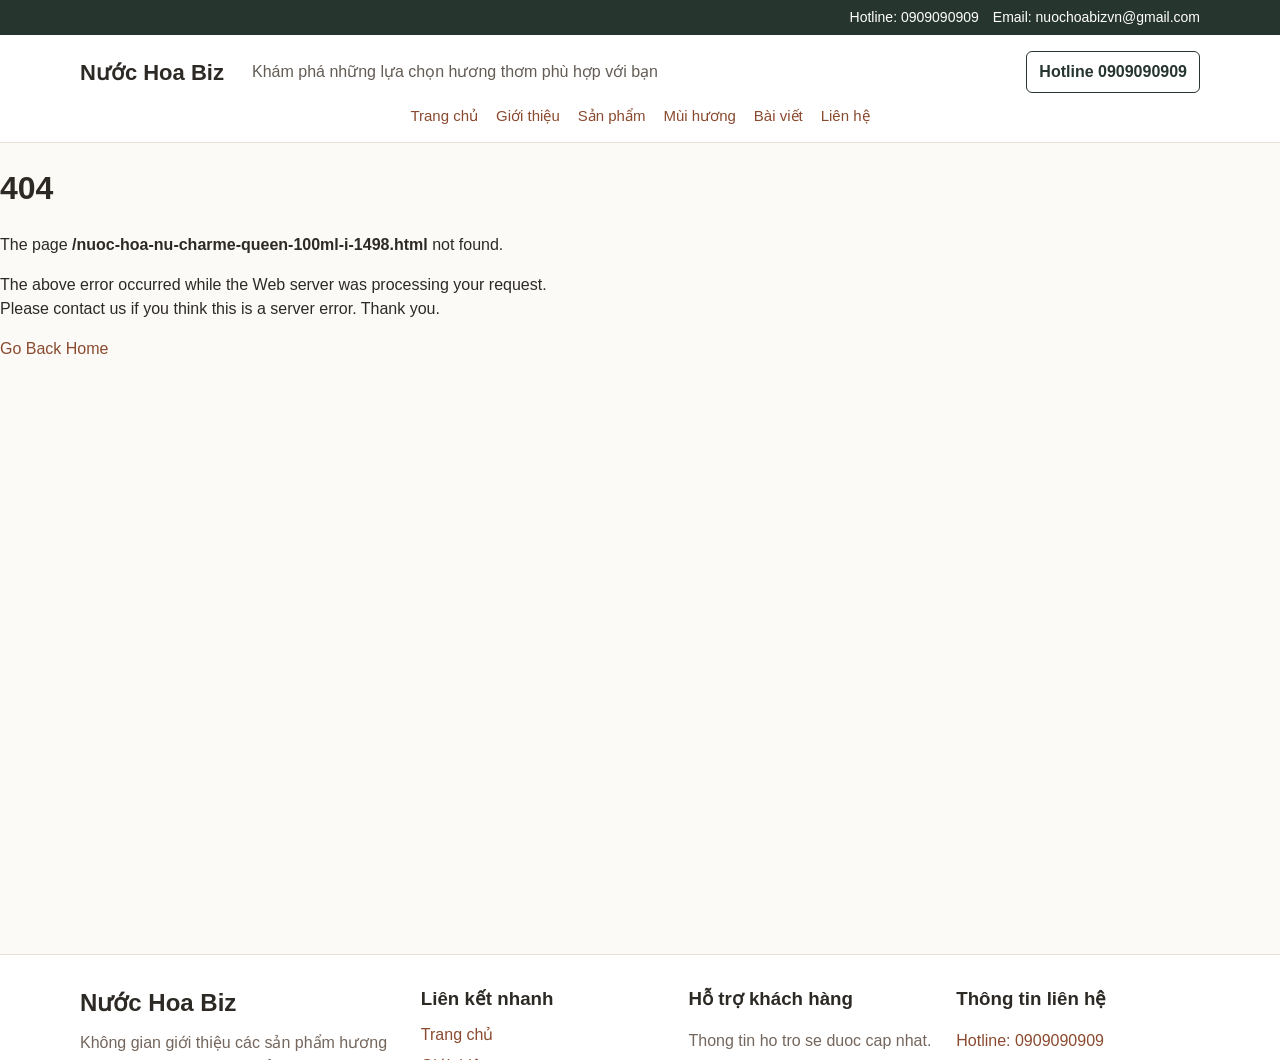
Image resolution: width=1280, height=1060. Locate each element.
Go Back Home (54, 348)
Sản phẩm (612, 115)
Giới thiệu (528, 115)
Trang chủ (444, 115)
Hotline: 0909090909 (914, 17)
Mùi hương (699, 115)
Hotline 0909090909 (1113, 71)
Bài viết (778, 115)
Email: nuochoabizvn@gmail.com (1096, 17)
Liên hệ (845, 115)
